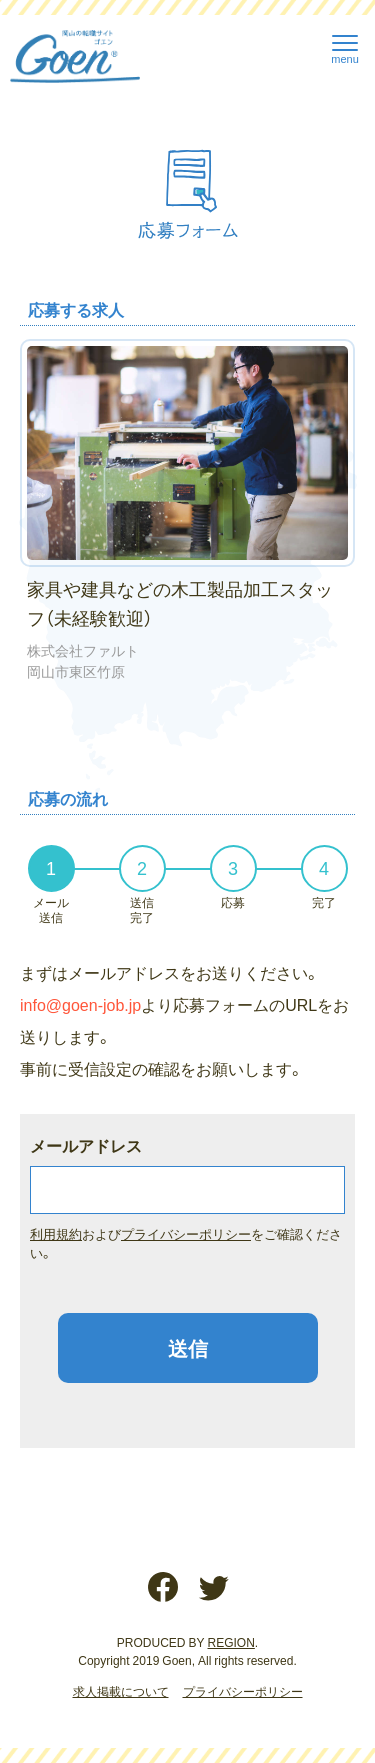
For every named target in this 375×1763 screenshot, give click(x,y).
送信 (188, 1347)
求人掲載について (121, 1691)
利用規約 (56, 1233)
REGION (231, 1642)
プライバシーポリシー (186, 1233)
